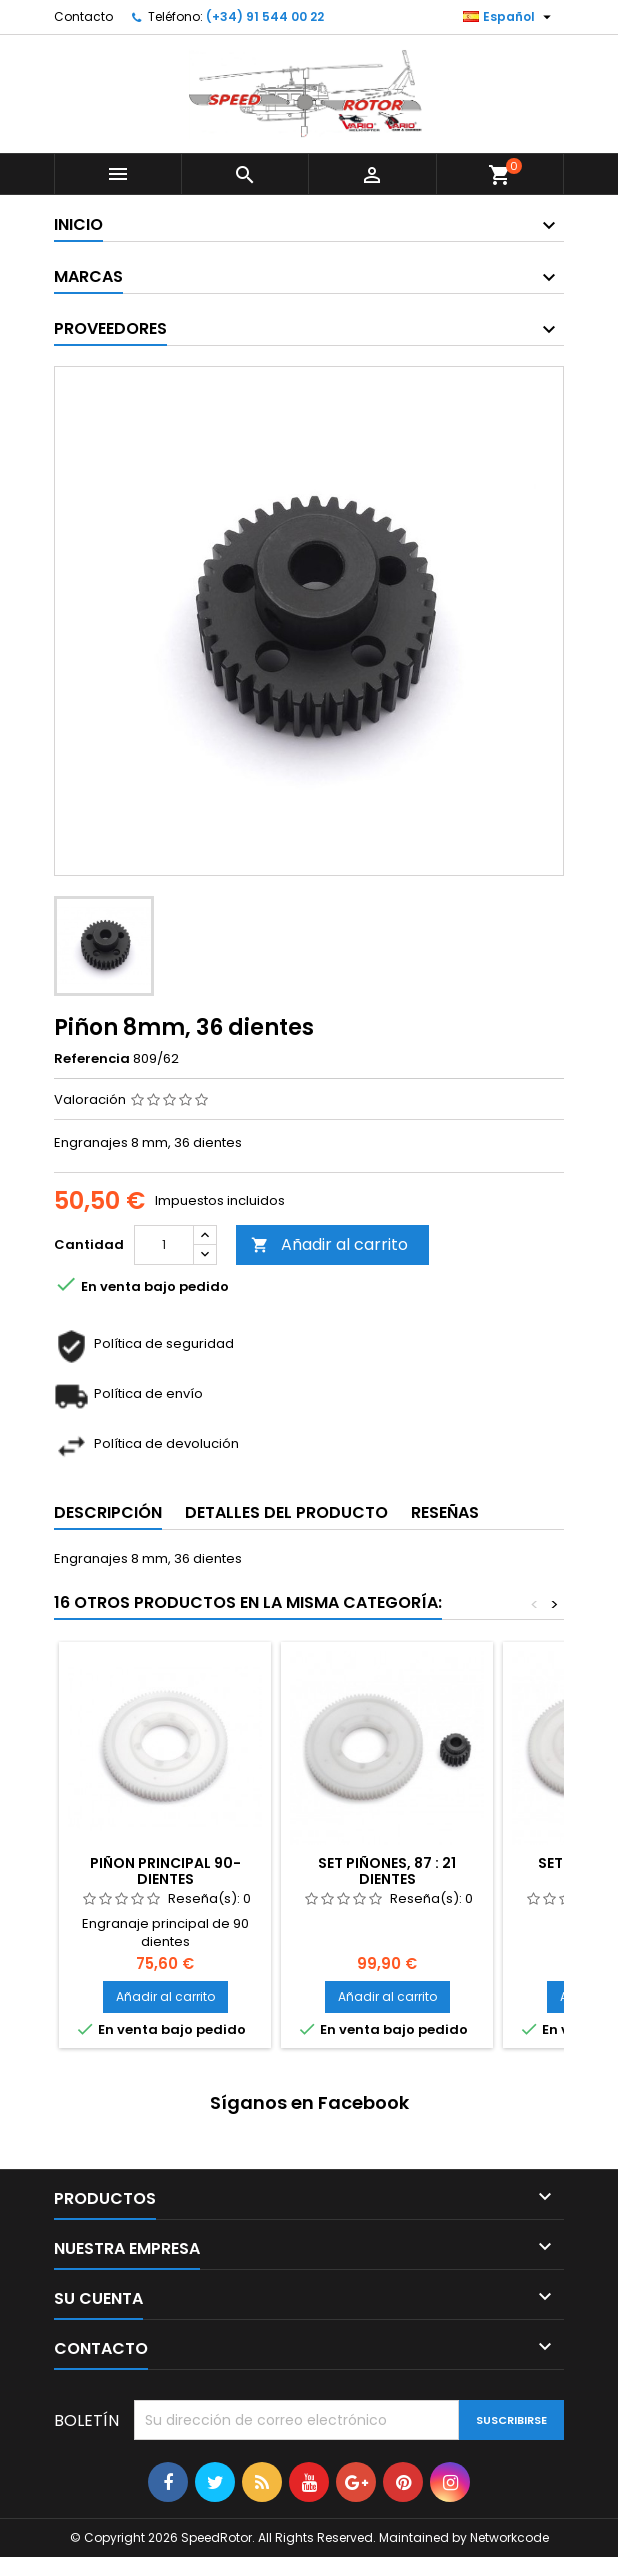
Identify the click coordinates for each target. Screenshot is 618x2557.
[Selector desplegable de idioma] (509, 17)
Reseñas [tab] (445, 1512)
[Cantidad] (164, 1245)
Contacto (83, 16)
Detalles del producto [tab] (286, 1512)
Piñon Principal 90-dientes (165, 1871)
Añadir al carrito (329, 1244)
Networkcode (509, 2537)
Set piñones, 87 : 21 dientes (387, 1871)
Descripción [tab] (108, 1512)
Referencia (92, 1059)
